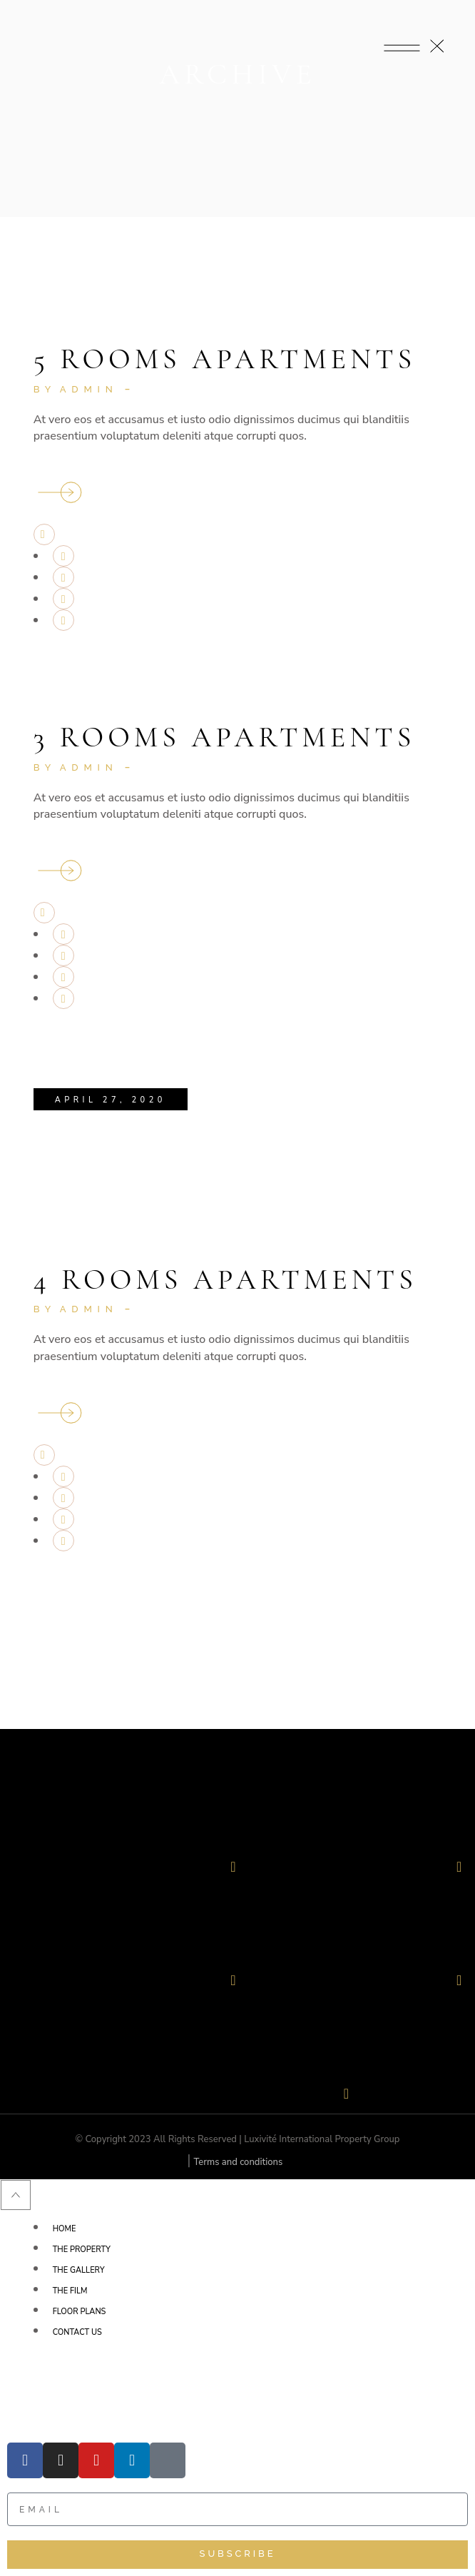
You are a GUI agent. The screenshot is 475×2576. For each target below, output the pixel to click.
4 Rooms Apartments (225, 1279)
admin (89, 389)
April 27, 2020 (110, 1100)
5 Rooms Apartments (225, 359)
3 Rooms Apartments (225, 737)
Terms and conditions (237, 2162)
